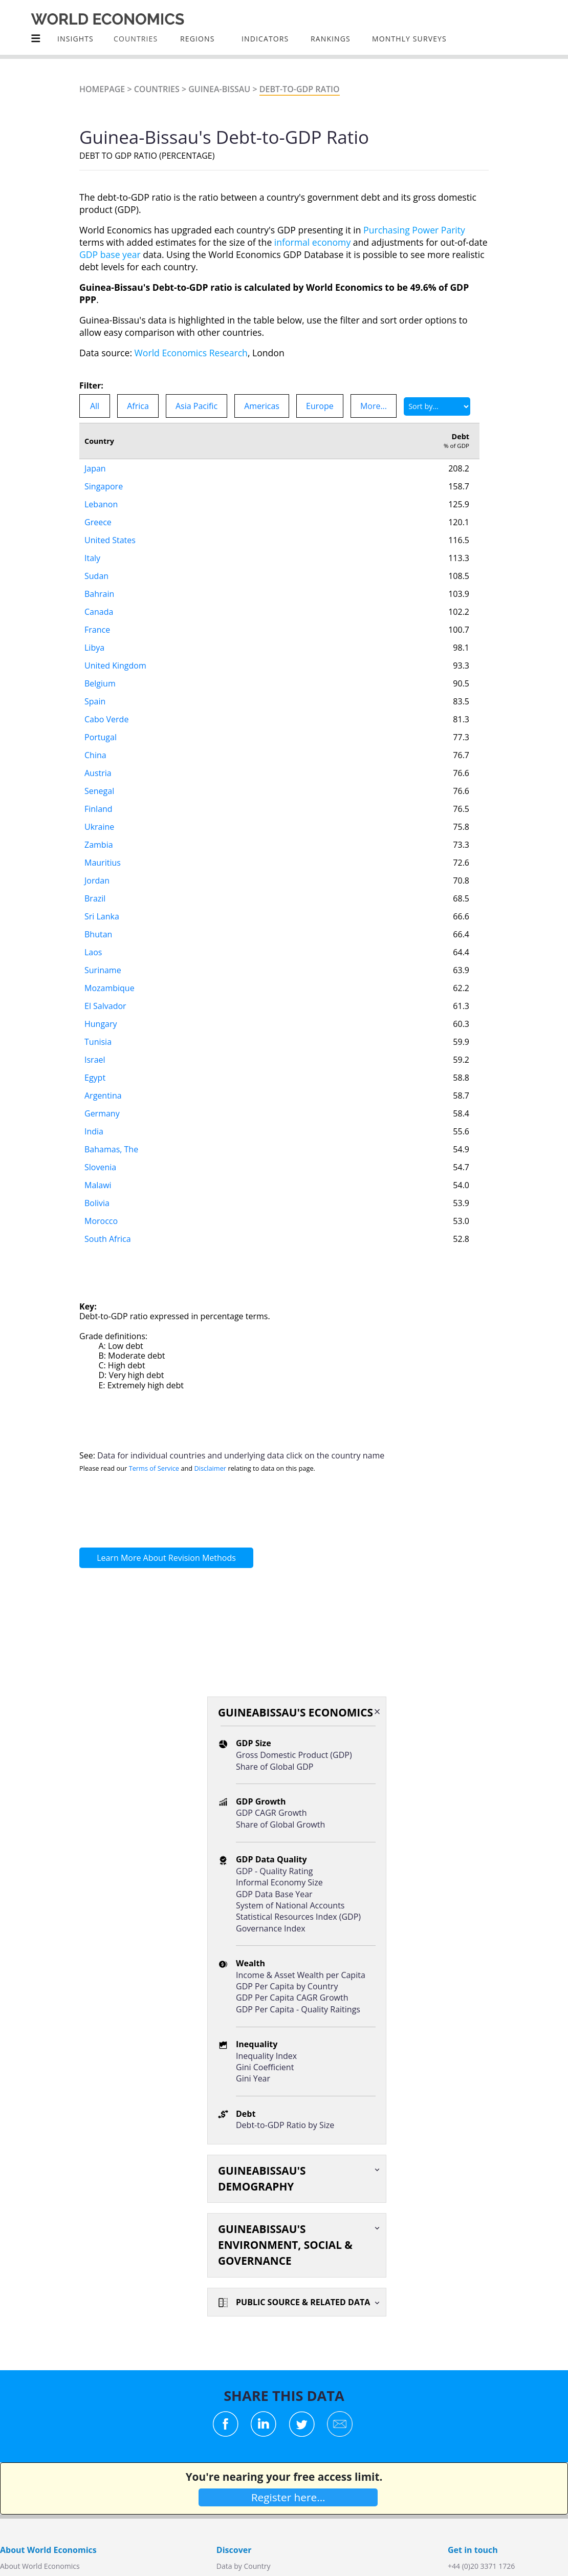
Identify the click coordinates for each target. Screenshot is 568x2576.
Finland (98, 808)
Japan (95, 468)
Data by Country (243, 2566)
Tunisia (98, 1041)
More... (373, 406)
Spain (94, 701)
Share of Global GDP (274, 1766)
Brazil (94, 898)
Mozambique (109, 988)
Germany (102, 1113)
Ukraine (99, 826)
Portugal (100, 737)
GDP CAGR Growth (271, 1812)
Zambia (98, 844)
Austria (98, 773)
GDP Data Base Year (274, 1894)
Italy (92, 558)
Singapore (103, 486)
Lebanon (101, 504)
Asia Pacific (196, 406)
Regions (197, 39)
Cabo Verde (106, 719)
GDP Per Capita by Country (287, 1986)
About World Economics (40, 2566)
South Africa (107, 1238)
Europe (320, 406)
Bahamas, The (111, 1149)
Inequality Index (266, 2056)
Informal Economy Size (279, 1882)
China (95, 755)
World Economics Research (191, 353)
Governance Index (270, 1928)
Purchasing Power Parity (414, 230)
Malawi (98, 1185)
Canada (98, 611)
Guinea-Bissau (219, 89)
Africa (138, 406)
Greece (98, 522)
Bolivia (97, 1203)
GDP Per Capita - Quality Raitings (298, 2009)
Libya (94, 647)
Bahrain (99, 593)
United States (110, 540)
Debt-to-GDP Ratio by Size (285, 2125)
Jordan (97, 880)
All (94, 406)
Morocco (101, 1221)
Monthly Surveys (409, 39)
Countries (157, 89)
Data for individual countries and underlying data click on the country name (240, 1455)
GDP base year (110, 254)
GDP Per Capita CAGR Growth (292, 1997)
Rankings (331, 39)
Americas (261, 406)
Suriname (102, 970)
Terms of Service (154, 1468)
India (93, 1131)
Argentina (103, 1095)
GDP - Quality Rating (274, 1871)
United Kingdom (115, 665)
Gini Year (253, 2078)
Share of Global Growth (280, 1824)
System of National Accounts (290, 1905)
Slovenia (100, 1167)
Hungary (100, 1023)
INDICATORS (265, 39)
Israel (94, 1059)
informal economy (312, 242)
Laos (93, 952)
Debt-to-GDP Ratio (299, 89)
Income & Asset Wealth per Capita (300, 1975)
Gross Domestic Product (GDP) (294, 1755)
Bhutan (98, 934)
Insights (75, 39)
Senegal (99, 791)
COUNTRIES (136, 39)
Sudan (96, 576)
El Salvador (105, 1006)
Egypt (94, 1077)
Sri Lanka (101, 916)
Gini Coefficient (265, 2067)
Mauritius (102, 862)
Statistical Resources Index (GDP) (298, 1916)
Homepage (102, 89)
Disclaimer (210, 1468)
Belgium (100, 683)
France (97, 629)
